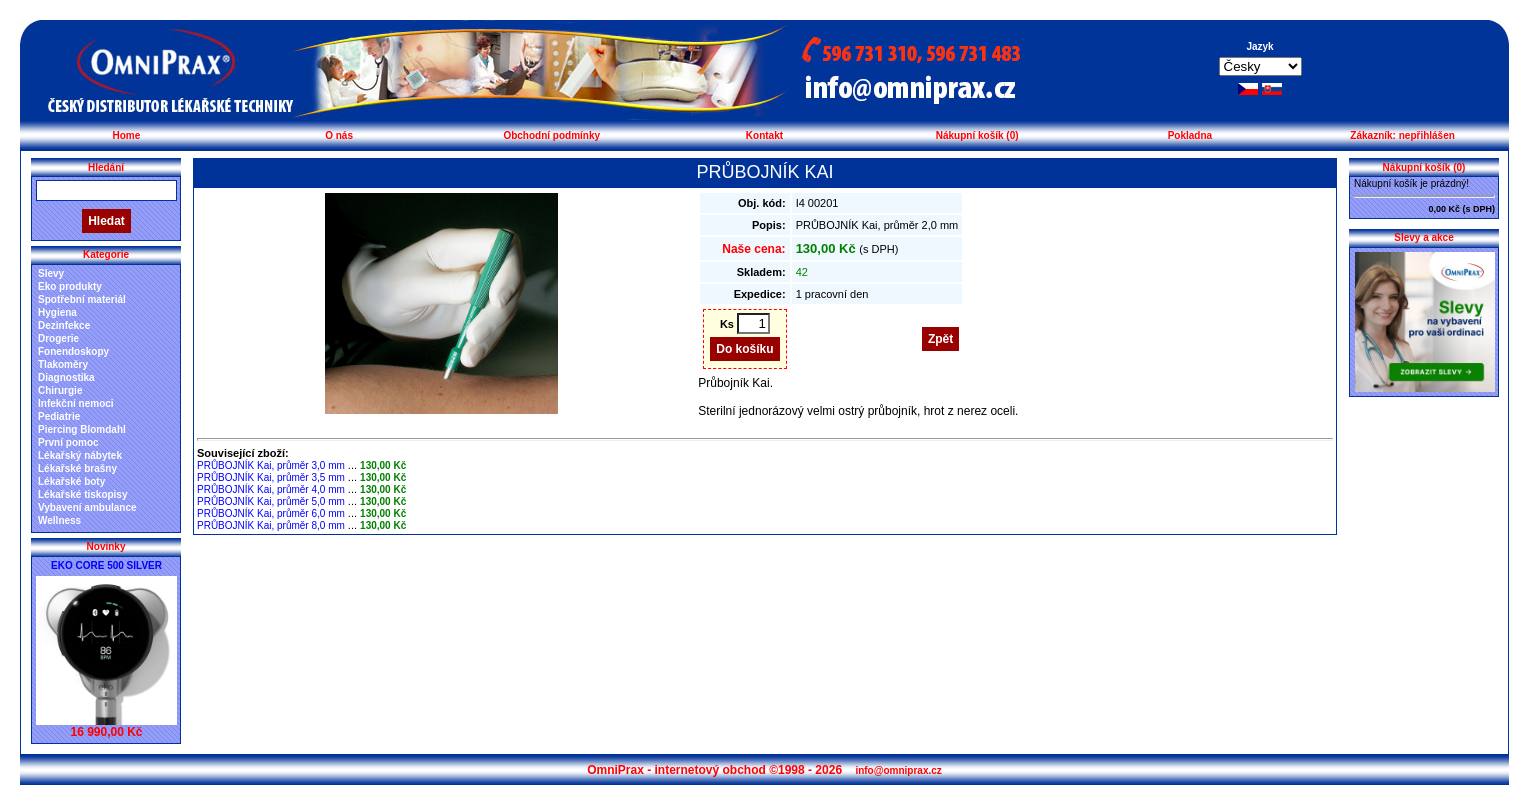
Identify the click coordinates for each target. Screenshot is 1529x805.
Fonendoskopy (73, 351)
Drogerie (58, 338)
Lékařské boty (71, 481)
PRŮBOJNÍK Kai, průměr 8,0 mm (271, 525)
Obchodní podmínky (551, 135)
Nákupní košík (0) (977, 135)
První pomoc (68, 442)
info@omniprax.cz (898, 770)
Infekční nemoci (76, 403)
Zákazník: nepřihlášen (1402, 135)
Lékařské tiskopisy (83, 494)
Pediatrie (59, 416)
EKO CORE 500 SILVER (106, 565)
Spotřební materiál (82, 299)
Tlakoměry (63, 364)
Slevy (51, 273)
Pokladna (1190, 135)
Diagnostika (66, 377)
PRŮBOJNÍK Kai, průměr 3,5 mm (271, 477)
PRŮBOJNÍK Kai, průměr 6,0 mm (271, 513)
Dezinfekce (64, 325)
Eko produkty (70, 286)
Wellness (59, 520)
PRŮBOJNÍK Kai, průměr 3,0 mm (271, 465)
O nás (339, 135)
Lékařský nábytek (80, 455)
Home (126, 135)
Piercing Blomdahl (82, 429)
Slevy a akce (1424, 237)
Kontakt (764, 135)
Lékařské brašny (77, 468)
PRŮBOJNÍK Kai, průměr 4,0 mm (271, 489)
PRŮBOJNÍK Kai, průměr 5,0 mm (271, 501)
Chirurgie (60, 390)
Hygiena (57, 312)
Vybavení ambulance (87, 507)
